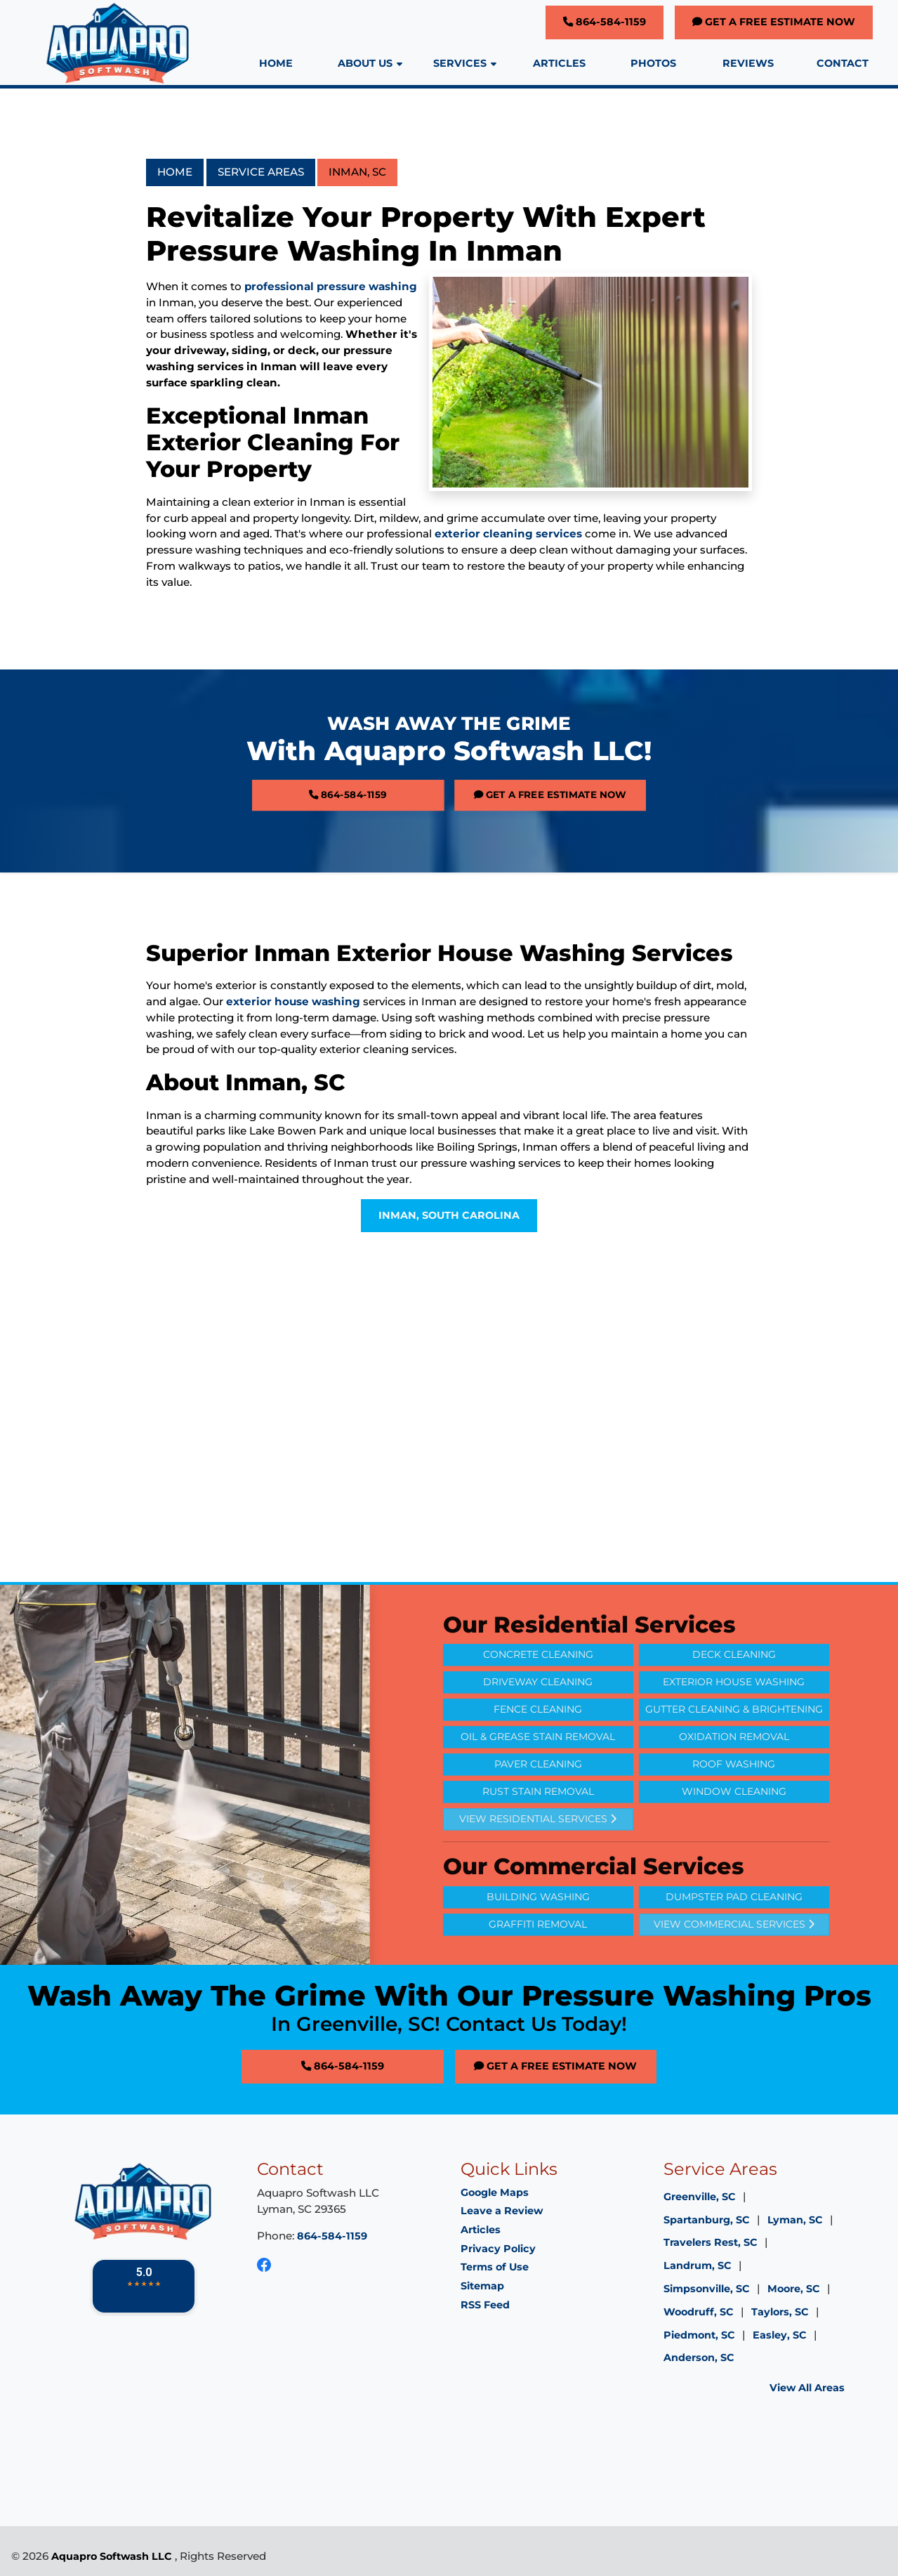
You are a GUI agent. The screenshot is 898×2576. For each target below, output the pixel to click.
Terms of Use (495, 2267)
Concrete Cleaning (538, 1685)
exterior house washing (293, 1001)
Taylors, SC (780, 2312)
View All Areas (807, 2387)
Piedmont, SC (699, 2335)
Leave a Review (502, 2210)
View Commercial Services (734, 1955)
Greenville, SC (699, 2196)
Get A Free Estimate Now (773, 21)
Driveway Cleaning (538, 1712)
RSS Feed (485, 2305)
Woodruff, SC (698, 2312)
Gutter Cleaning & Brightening (734, 1740)
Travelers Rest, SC (710, 2242)
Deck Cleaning (734, 1685)
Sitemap (482, 2286)
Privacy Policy (498, 2248)
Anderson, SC (698, 2357)
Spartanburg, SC (706, 2220)
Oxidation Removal (734, 1767)
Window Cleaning (734, 1822)
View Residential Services (537, 1849)
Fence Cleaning (538, 1740)
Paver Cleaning (538, 1795)
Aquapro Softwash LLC (111, 2556)
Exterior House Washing (734, 1712)
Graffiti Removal (538, 1955)
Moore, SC (793, 2288)
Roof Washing (733, 1795)
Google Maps (495, 2192)
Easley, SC (780, 2335)
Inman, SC (357, 171)
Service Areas (261, 171)
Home (174, 171)
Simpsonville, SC (706, 2288)
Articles (481, 2229)
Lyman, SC (795, 2220)
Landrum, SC (697, 2265)
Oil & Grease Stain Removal (538, 1767)
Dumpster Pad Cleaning (734, 1927)
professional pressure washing (330, 286)
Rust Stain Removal (538, 1822)
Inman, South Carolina (449, 1215)
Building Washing (538, 1927)
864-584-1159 (604, 21)
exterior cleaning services (508, 533)
